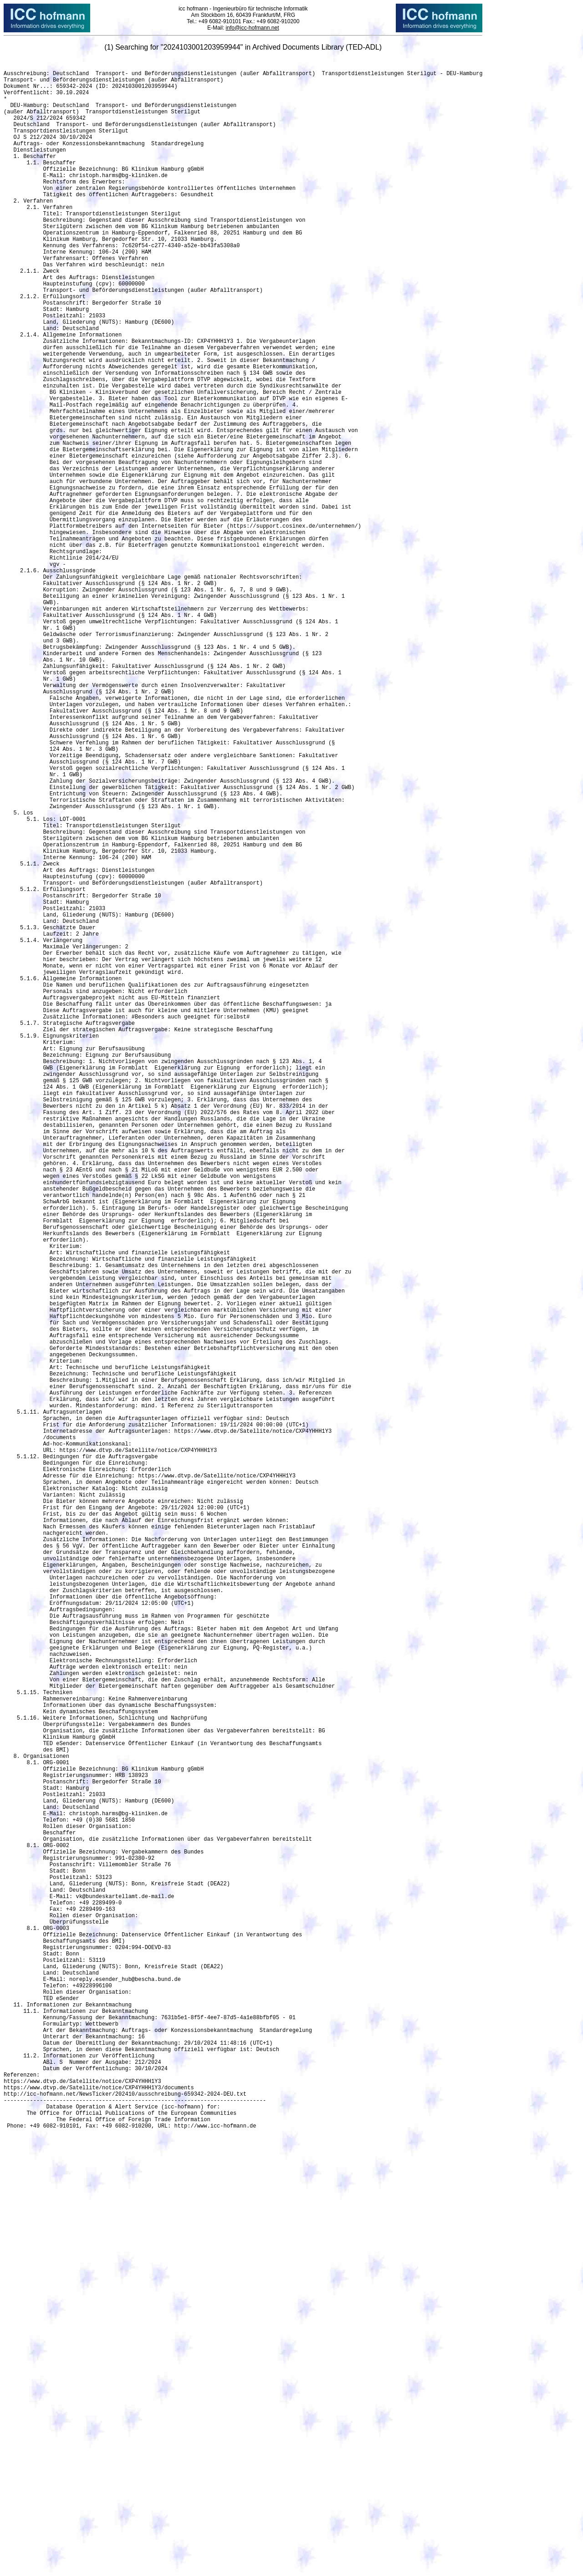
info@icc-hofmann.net (252, 28)
